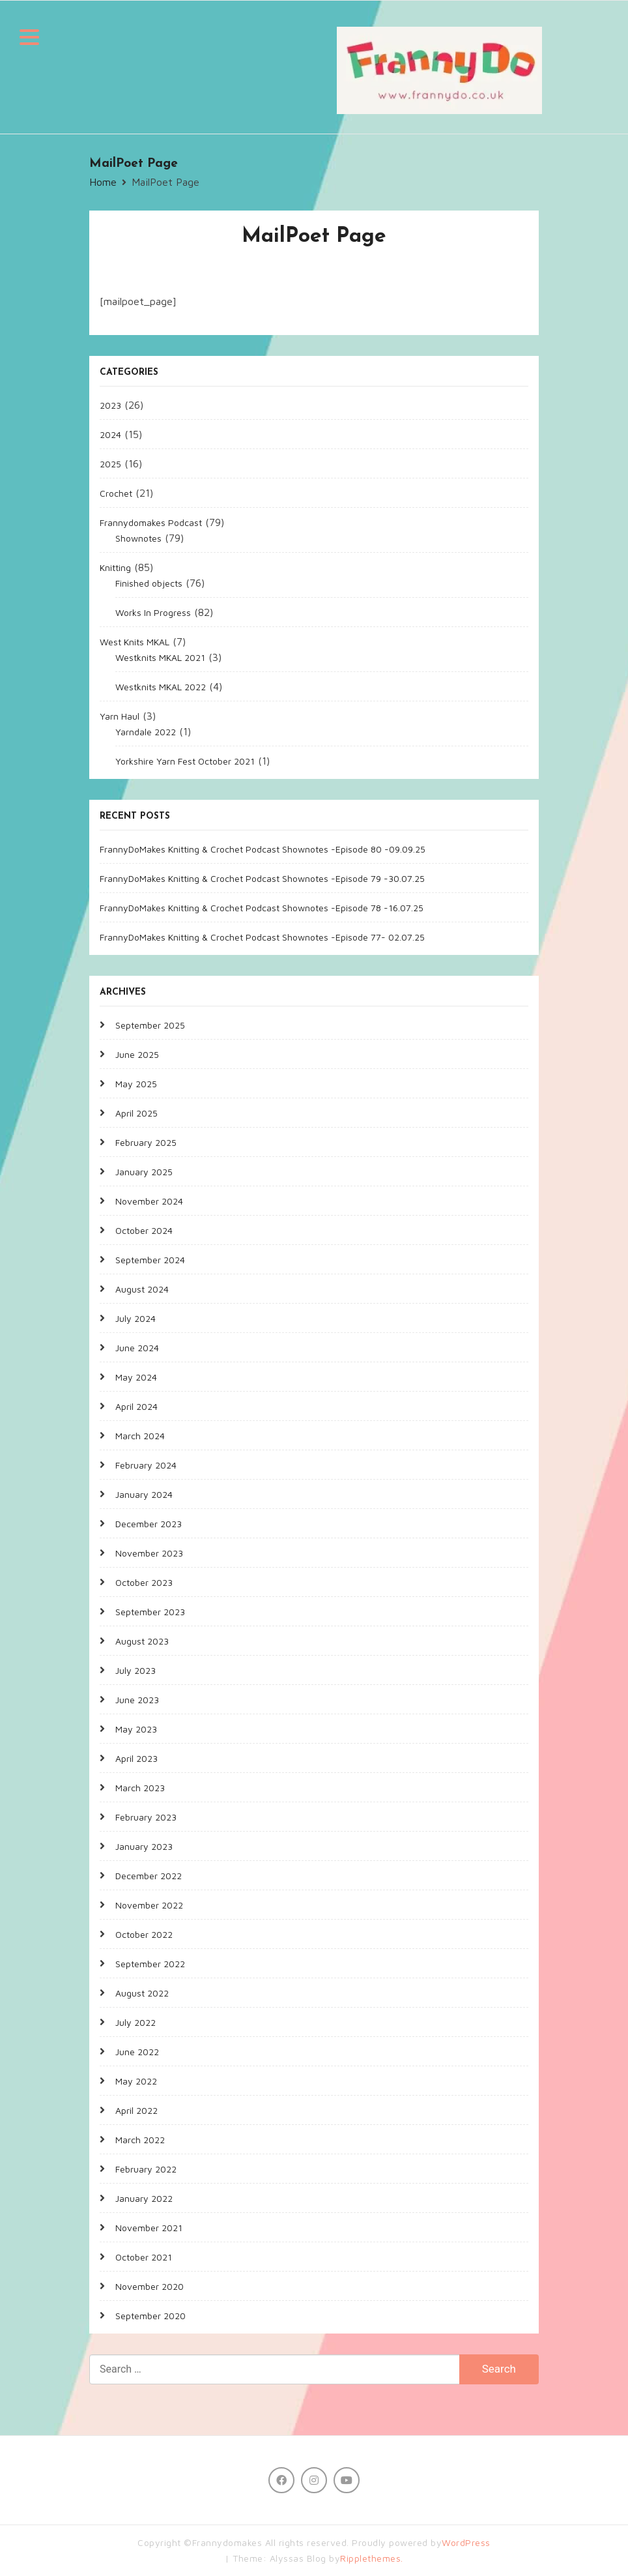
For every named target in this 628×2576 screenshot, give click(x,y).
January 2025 (144, 1171)
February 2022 (146, 2168)
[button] (29, 39)
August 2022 (142, 1992)
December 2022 (148, 1875)
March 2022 (140, 2139)
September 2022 (150, 1963)
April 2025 (136, 1113)
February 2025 (146, 1142)
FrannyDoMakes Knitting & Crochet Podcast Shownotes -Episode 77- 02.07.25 (262, 937)
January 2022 (144, 2198)
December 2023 (148, 1523)
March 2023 (140, 1787)
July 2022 (135, 2022)
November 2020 (149, 2286)
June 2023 (137, 1699)
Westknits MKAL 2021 (160, 657)
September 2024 (150, 1259)
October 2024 (144, 1230)
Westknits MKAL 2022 (160, 686)
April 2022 (136, 2110)
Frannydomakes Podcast (151, 522)
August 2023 (142, 1641)
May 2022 (136, 2080)
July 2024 (135, 1318)
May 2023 (136, 1728)
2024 (110, 434)
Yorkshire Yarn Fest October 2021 (185, 761)
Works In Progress (153, 612)
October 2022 (144, 1934)
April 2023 (136, 1758)
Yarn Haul (119, 716)
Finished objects (148, 583)
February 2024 (146, 1465)
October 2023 (144, 1582)
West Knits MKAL (134, 641)
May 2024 (136, 1377)
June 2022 (137, 2051)
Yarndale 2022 (145, 731)
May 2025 (136, 1083)
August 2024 (142, 1289)
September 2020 (150, 2315)
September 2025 (150, 1025)
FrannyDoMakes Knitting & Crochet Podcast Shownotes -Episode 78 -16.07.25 (261, 907)
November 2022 (149, 1904)
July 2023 (135, 1670)
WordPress (466, 2542)
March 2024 (140, 1435)
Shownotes (138, 538)
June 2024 (137, 1347)
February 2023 (146, 1816)
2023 (110, 405)
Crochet (116, 493)
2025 (110, 463)
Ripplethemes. (371, 2558)
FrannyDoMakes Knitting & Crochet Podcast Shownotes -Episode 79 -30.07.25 (262, 878)
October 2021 (143, 2256)
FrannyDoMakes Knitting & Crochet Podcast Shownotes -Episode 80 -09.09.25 (262, 849)
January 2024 (144, 1494)
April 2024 (136, 1406)
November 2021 (148, 2227)
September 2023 (150, 1611)
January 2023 (144, 1846)
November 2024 (149, 1201)
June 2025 (137, 1054)
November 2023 (149, 1553)
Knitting (115, 567)
